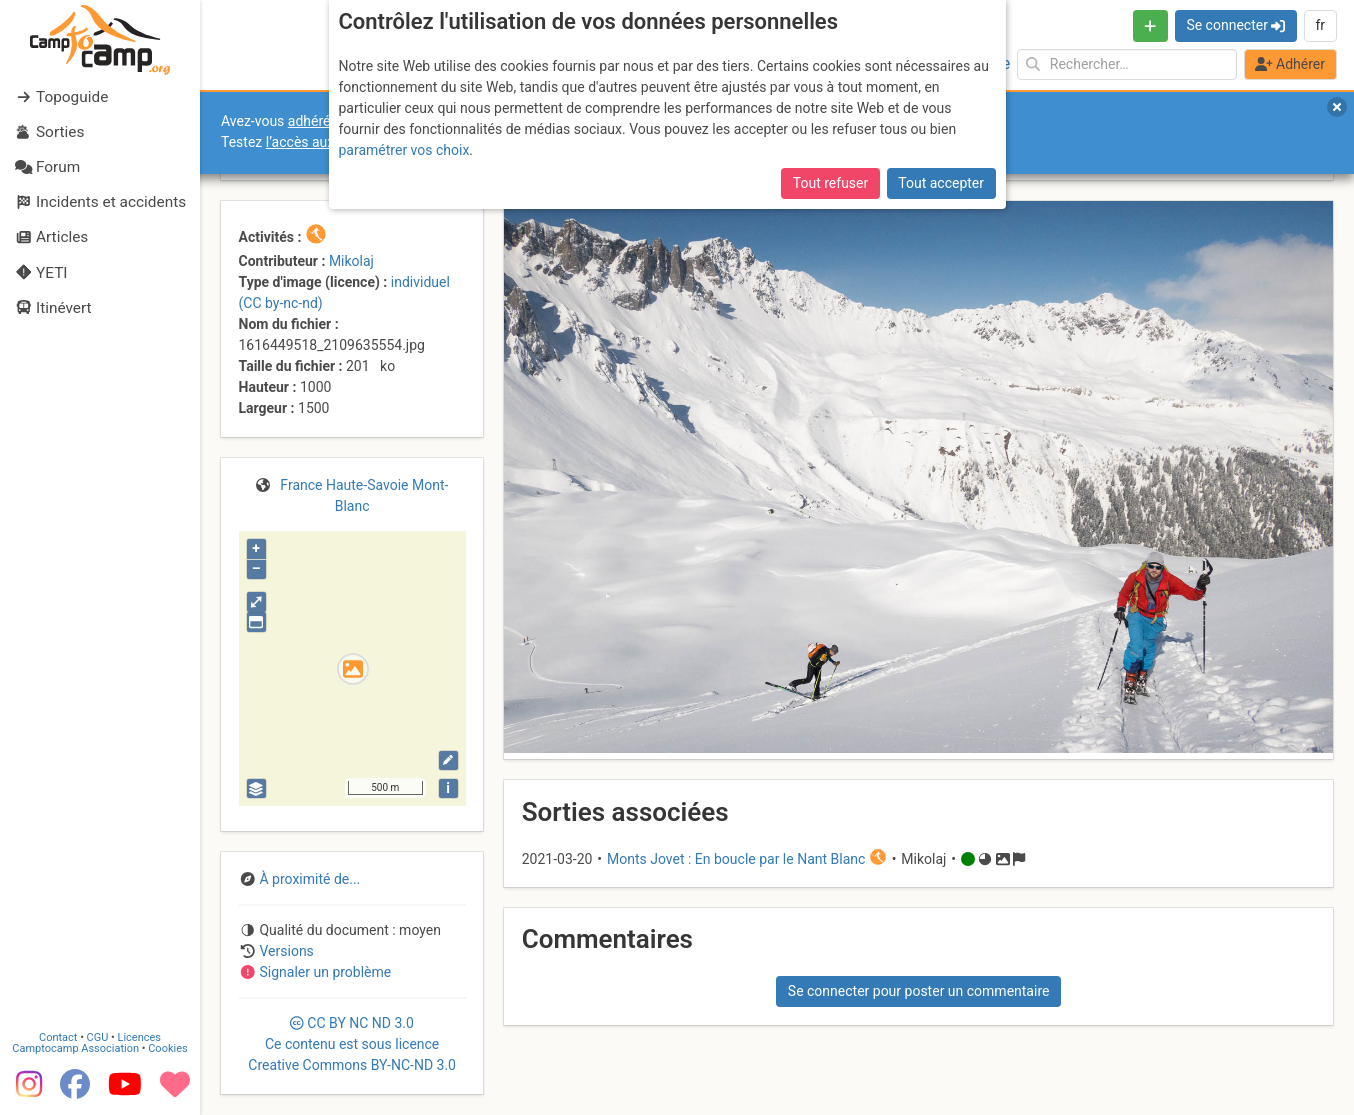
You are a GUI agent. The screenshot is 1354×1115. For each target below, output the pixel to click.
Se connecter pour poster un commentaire (919, 991)
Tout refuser (830, 183)
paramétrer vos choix (404, 150)
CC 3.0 (352, 1044)
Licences (139, 1037)
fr (1320, 25)
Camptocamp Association (75, 1048)
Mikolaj (351, 261)
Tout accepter (941, 183)
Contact (58, 1037)
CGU (98, 1037)
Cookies (167, 1048)
